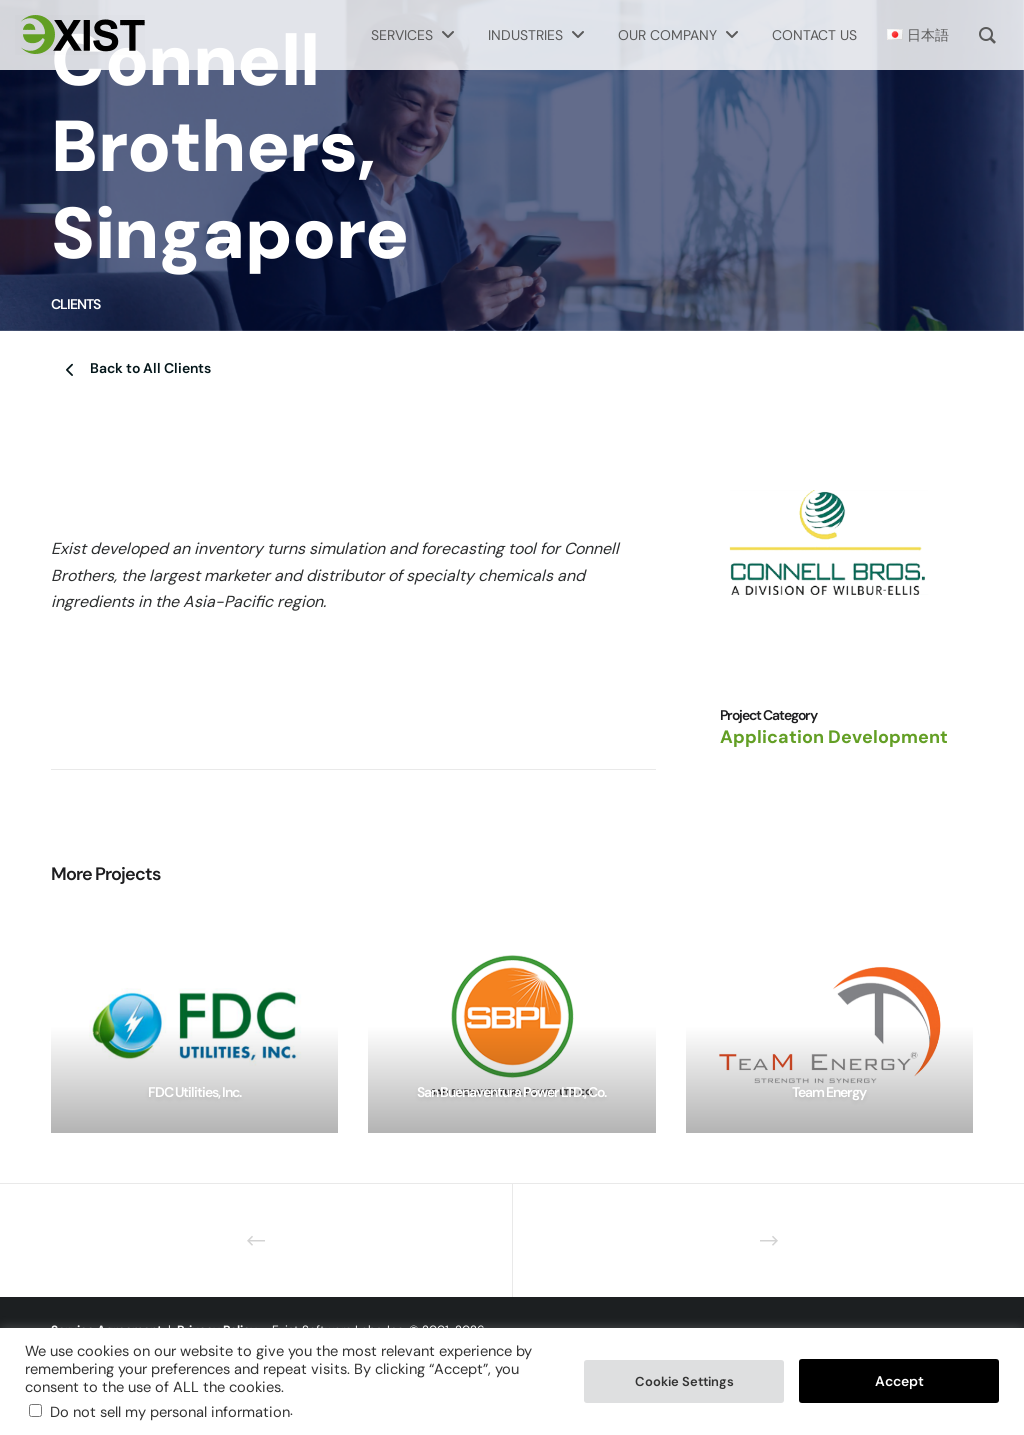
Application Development (834, 737)
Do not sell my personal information (170, 1412)
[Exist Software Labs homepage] (80, 35)
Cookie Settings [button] (684, 1381)
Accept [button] (899, 1381)
